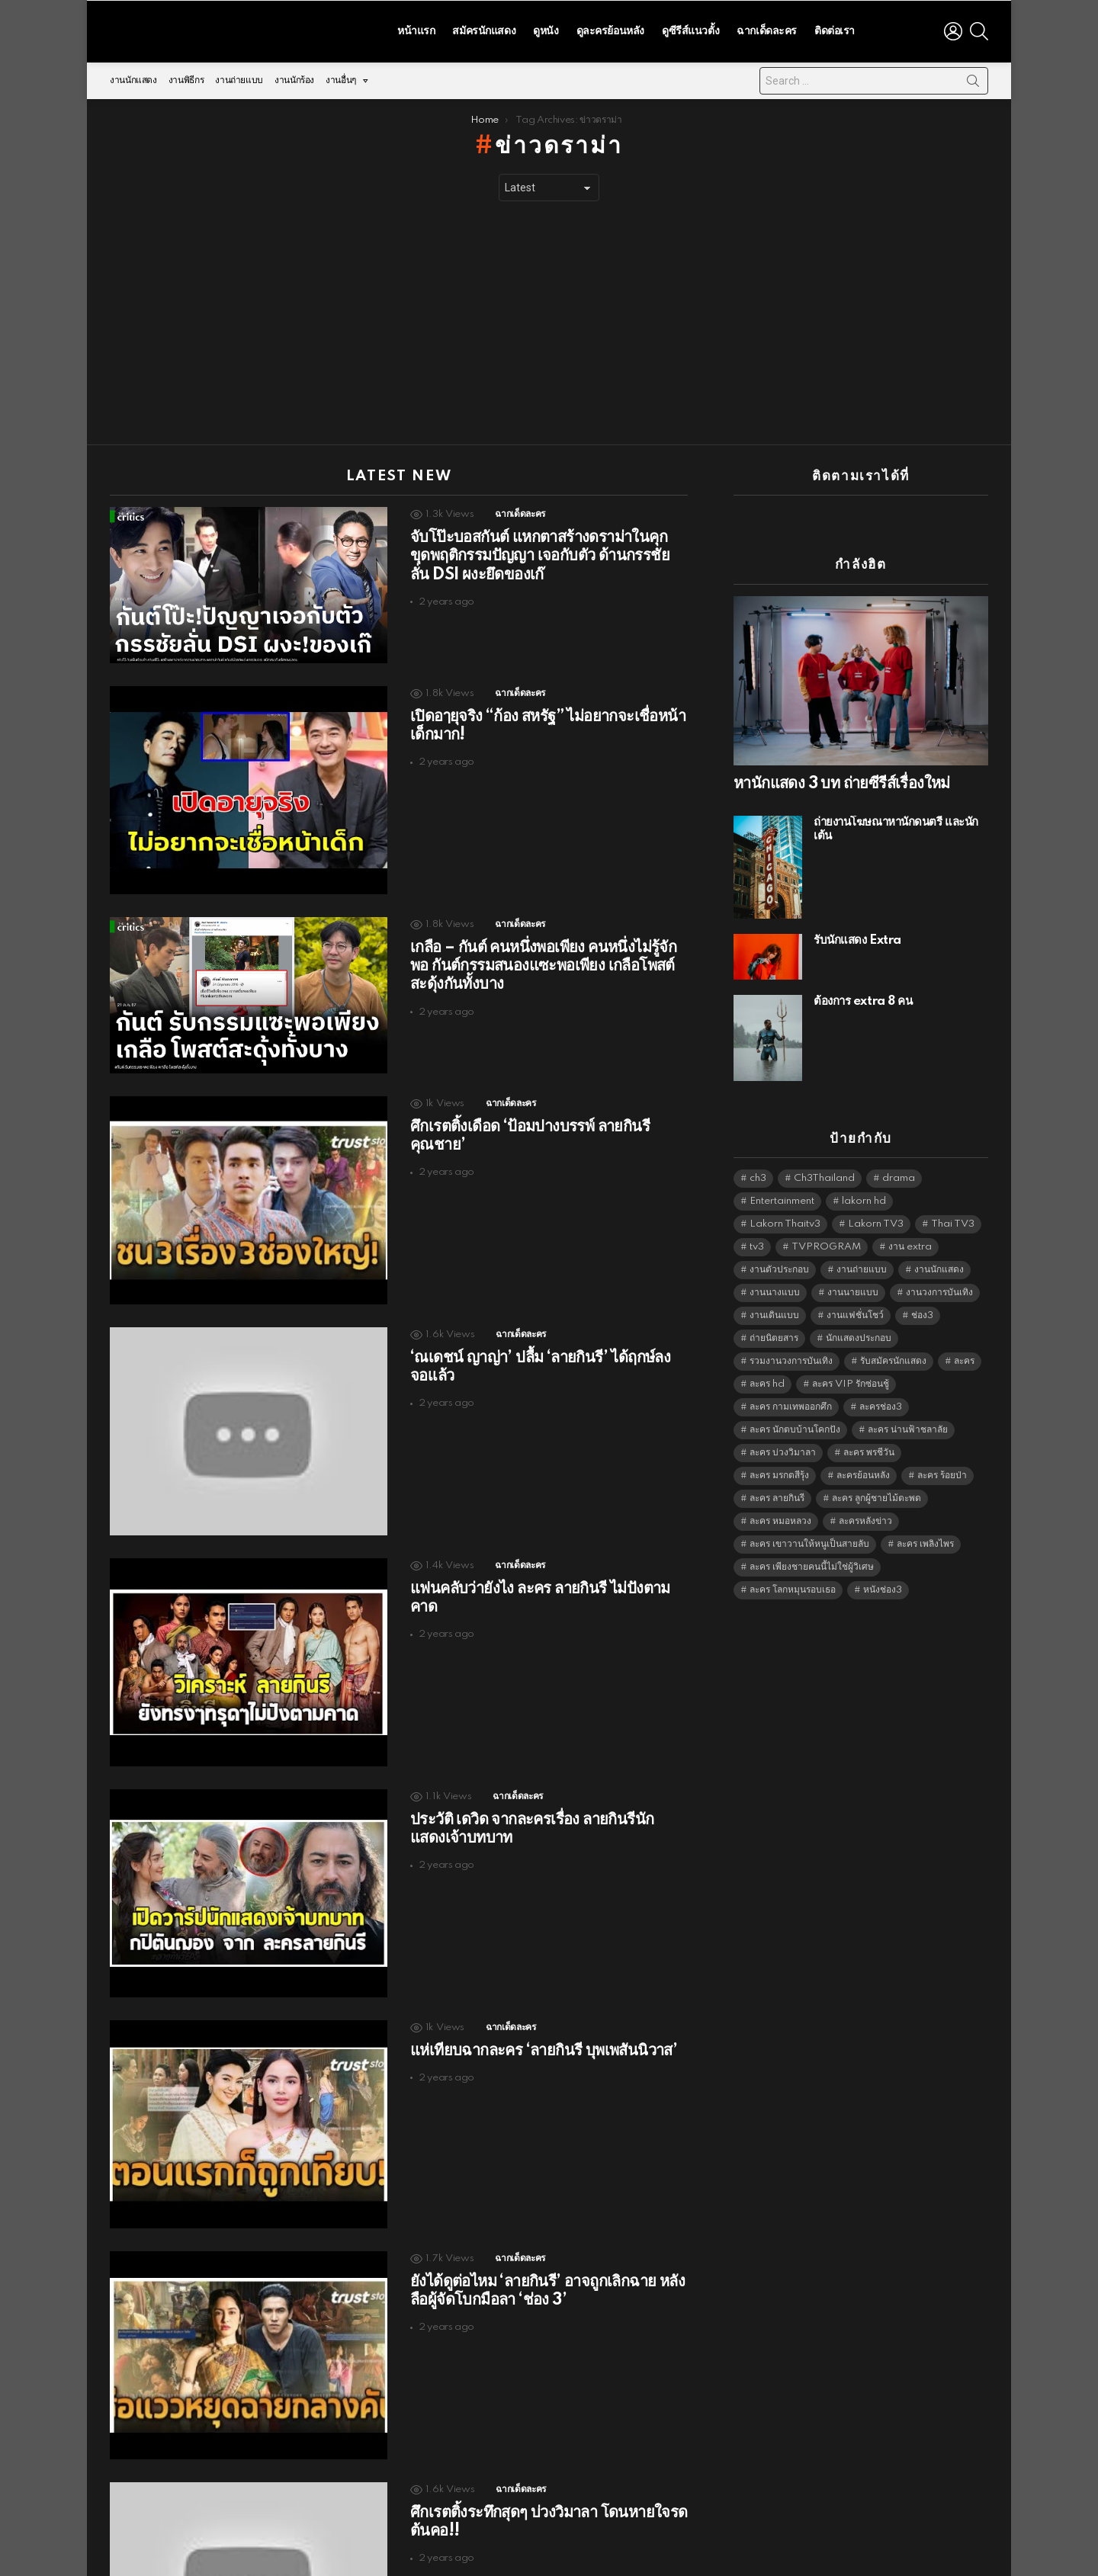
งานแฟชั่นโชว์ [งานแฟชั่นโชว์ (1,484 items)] (855, 1312)
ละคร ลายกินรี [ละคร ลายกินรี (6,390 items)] (777, 1495)
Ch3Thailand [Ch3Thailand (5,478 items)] (824, 1174)
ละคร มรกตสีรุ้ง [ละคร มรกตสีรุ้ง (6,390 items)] (779, 1472)
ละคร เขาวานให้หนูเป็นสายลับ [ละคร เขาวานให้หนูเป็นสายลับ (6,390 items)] (809, 1540)
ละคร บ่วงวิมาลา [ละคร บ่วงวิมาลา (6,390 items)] (783, 1449)
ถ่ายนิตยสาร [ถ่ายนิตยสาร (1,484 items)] (774, 1334)
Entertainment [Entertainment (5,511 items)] (782, 1197)
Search (973, 80)
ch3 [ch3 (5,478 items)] (758, 1174)
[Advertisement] (549, 319)
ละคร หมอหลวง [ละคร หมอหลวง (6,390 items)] (780, 1517)
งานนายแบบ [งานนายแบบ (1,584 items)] (852, 1289)
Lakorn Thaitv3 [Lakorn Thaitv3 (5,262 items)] (785, 1220)
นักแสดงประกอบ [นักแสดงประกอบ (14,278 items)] (858, 1334)
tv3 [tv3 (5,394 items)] (757, 1243)
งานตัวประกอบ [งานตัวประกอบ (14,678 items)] (779, 1266)
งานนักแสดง (133, 77)
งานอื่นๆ (341, 80)
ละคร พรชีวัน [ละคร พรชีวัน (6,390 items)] (868, 1449)
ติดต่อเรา (834, 29)
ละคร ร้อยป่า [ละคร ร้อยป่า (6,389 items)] (942, 1472)
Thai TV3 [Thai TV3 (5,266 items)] (952, 1220)
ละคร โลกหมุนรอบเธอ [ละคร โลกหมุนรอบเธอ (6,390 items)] (793, 1586)
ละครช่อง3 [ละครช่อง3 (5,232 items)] (880, 1403)
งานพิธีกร (186, 77)
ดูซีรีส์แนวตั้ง (690, 29)
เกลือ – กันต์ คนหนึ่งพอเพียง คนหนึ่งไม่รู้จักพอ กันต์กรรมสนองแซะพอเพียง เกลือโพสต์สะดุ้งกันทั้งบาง (543, 962)
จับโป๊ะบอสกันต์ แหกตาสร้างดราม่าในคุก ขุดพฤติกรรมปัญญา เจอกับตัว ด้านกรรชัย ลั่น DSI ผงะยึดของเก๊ (539, 552)
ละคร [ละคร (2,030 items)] (964, 1357)
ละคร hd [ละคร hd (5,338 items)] (767, 1380)
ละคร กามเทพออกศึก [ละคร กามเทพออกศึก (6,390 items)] (791, 1403)
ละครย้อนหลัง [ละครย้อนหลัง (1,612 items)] (863, 1472)
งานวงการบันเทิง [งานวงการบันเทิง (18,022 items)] (939, 1289)
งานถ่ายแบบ (239, 77)
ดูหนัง (545, 29)
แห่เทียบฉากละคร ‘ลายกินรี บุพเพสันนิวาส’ (543, 2047)
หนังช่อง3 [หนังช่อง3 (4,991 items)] (882, 1586)
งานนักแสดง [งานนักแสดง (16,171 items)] (939, 1266)
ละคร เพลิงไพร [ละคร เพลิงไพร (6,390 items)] (925, 1540)
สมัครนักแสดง (483, 29)
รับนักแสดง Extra (857, 936)
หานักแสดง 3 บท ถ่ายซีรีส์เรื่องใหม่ (842, 780)
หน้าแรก (416, 29)
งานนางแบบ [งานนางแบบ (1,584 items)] (775, 1289)
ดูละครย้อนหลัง (610, 29)
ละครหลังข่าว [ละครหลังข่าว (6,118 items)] (865, 1517)
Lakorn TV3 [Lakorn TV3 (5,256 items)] (876, 1220)
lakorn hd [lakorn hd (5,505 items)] (864, 1197)
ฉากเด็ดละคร (767, 29)
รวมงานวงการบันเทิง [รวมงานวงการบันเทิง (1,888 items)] (791, 1357)
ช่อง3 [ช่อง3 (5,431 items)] (922, 1312)
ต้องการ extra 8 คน (863, 997)
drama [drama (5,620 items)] (898, 1174)
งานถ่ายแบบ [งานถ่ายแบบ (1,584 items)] (861, 1266)
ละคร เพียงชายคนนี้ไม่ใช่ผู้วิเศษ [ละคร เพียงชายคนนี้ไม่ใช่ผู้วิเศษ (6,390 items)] (812, 1563)
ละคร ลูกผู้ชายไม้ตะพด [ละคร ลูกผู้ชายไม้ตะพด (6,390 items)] (876, 1495)
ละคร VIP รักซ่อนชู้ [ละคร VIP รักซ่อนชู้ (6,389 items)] (850, 1380)
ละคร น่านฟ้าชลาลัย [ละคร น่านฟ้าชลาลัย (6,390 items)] (908, 1426)
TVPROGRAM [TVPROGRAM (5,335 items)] (826, 1243)
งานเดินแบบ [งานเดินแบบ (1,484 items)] (774, 1312)
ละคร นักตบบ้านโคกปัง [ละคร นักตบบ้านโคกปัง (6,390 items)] (795, 1426)
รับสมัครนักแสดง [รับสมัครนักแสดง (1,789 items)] (893, 1357)
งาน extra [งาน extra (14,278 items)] (910, 1243)
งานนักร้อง (294, 77)
